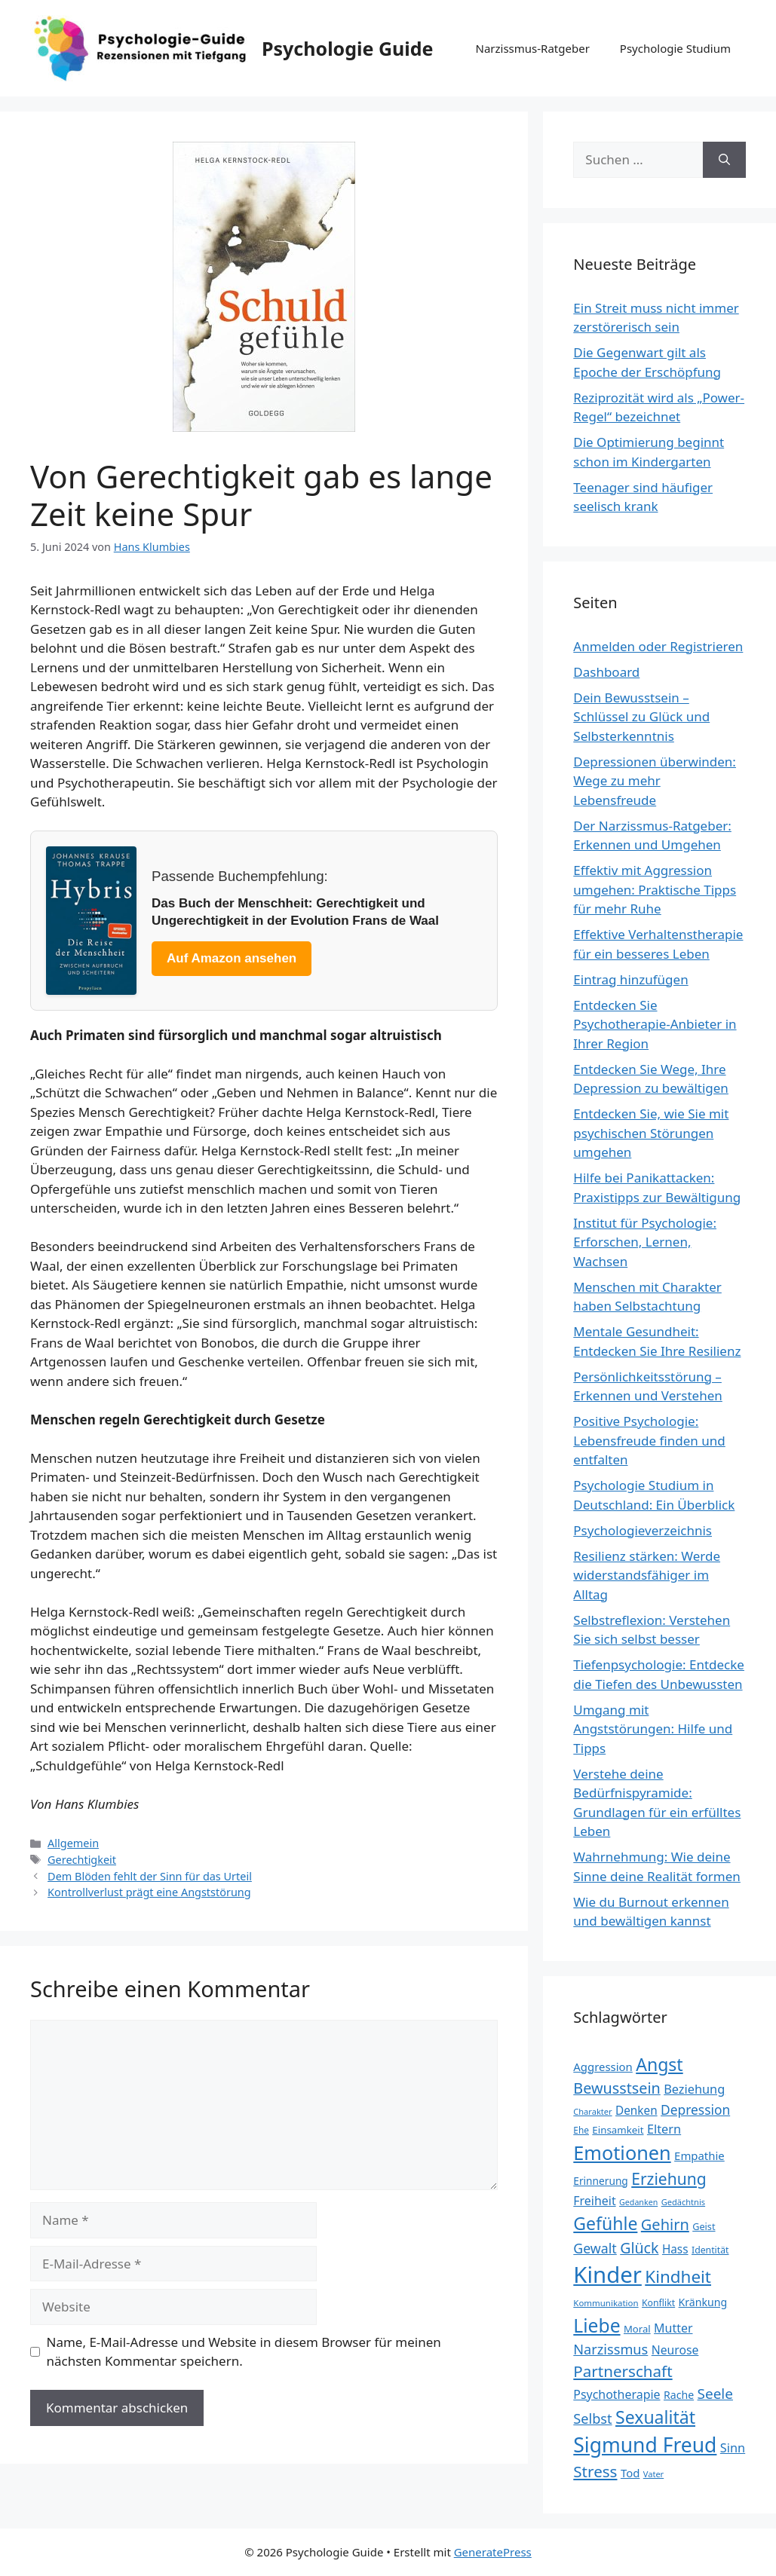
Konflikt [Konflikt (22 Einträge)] (658, 2302)
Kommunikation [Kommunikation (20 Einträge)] (605, 2302)
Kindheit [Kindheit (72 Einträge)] (678, 2276)
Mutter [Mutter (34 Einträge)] (673, 2328)
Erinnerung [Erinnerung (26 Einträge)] (600, 2181)
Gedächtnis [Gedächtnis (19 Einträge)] (683, 2201)
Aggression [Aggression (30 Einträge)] (602, 2066)
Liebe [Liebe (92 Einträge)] (596, 2325)
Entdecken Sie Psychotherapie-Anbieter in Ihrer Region (654, 1024)
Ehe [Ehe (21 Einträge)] (581, 2130)
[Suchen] (724, 160)
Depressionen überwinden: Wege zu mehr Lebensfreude (654, 781)
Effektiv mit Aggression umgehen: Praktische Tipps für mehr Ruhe (654, 889)
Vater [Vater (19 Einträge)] (653, 2474)
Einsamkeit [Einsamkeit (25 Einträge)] (617, 2130)
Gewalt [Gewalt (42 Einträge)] (594, 2248)
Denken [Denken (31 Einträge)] (636, 2110)
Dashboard (606, 672)
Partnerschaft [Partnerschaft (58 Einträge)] (622, 2371)
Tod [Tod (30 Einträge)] (630, 2472)
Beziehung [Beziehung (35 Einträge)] (694, 2089)
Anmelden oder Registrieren (658, 646)
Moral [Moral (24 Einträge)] (637, 2329)
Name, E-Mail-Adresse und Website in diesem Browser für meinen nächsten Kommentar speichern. (244, 2351)
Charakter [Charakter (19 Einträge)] (592, 2111)
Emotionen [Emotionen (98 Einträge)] (621, 2152)
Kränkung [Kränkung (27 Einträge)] (703, 2302)
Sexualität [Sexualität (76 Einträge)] (655, 2417)
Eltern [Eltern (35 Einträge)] (664, 2129)
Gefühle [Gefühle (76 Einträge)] (605, 2223)
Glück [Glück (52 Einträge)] (639, 2248)
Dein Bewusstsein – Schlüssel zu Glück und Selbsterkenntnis (641, 717)
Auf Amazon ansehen (231, 958)
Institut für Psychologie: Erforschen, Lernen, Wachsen (644, 1242)
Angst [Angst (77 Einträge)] (659, 2064)
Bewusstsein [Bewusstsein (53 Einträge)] (616, 2088)
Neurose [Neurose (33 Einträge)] (675, 2350)
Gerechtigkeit (82, 1859)
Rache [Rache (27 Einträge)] (679, 2395)
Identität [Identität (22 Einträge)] (710, 2250)
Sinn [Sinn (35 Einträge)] (732, 2448)
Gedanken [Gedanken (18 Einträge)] (638, 2202)
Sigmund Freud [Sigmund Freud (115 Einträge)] (644, 2444)
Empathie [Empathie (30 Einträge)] (699, 2155)
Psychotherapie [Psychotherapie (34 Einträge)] (616, 2394)
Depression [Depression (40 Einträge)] (695, 2109)
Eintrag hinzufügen (630, 979)
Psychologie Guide (347, 48)
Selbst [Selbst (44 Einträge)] (592, 2418)
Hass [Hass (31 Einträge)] (675, 2248)
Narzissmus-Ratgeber (532, 48)
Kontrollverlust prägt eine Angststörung (149, 1892)
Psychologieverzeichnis (642, 1530)
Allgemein (73, 1843)
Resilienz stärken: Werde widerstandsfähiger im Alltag (646, 1575)
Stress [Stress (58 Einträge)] (595, 2471)
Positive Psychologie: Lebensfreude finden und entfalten (649, 1440)
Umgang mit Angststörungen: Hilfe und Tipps (652, 1729)
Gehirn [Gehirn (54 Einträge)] (665, 2224)
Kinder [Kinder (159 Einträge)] (607, 2274)
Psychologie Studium (675, 48)
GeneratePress (493, 2551)
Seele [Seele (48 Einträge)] (715, 2393)
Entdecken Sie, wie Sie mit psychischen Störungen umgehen (650, 1133)
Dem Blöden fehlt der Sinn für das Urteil (150, 1876)
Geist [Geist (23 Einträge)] (703, 2226)
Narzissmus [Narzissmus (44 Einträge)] (610, 2349)
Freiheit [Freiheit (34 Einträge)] (594, 2200)
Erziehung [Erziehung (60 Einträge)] (668, 2178)
